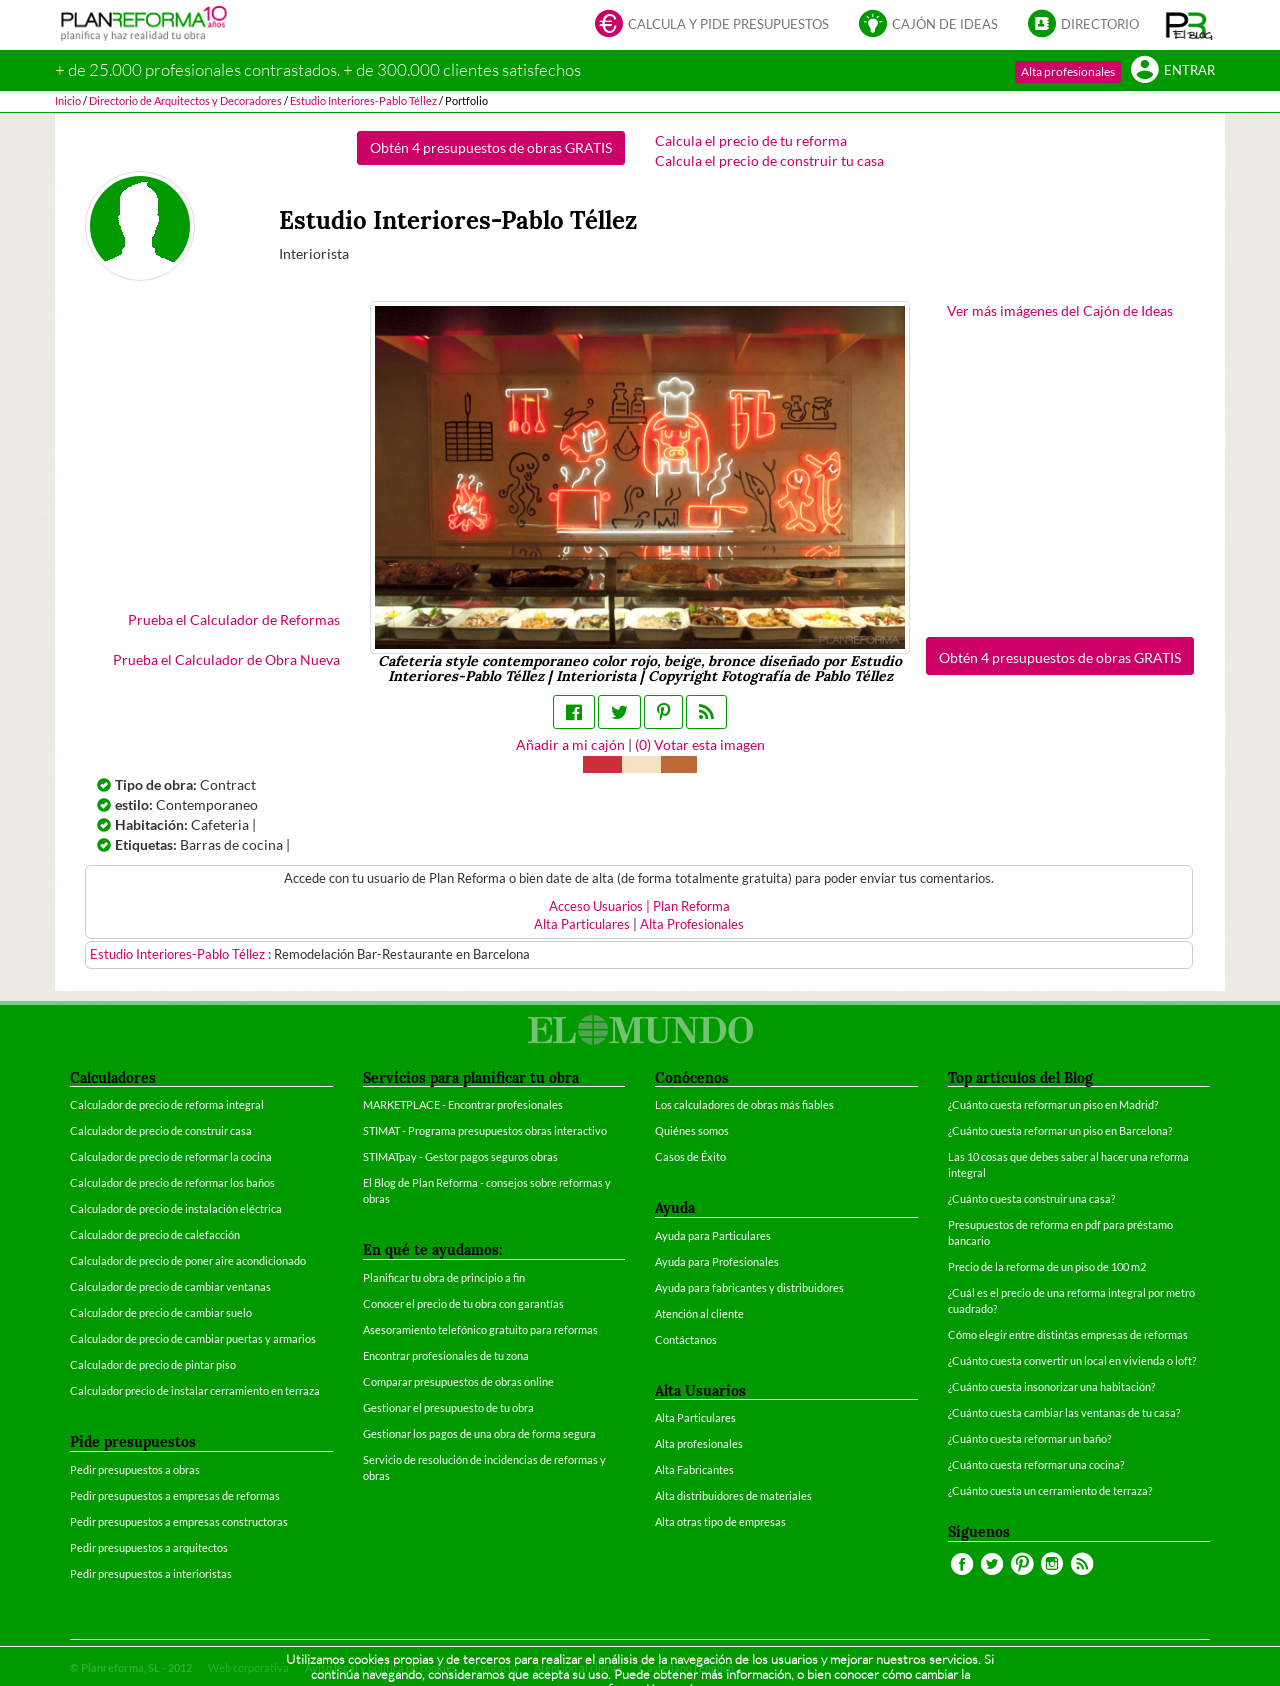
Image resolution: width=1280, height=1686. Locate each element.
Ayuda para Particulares (713, 1235)
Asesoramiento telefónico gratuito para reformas (480, 1329)
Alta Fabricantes (694, 1469)
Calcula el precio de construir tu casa (769, 160)
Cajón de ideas (928, 25)
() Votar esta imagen (700, 744)
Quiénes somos (692, 1130)
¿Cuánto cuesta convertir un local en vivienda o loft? (1072, 1360)
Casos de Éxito (690, 1156)
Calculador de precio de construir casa (161, 1130)
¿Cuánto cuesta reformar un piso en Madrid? (1053, 1104)
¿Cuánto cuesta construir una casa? (1031, 1198)
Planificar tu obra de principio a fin (444, 1277)
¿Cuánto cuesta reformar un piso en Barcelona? (1060, 1130)
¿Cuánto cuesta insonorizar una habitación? (1051, 1386)
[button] (1189, 25)
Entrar (1173, 71)
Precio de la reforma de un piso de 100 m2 (1047, 1266)
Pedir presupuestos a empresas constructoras (179, 1521)
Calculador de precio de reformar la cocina (171, 1156)
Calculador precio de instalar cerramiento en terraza (195, 1390)
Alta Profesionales (692, 924)
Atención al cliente (699, 1313)
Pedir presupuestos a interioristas (151, 1573)
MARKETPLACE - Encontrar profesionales (463, 1104)
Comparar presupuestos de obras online (458, 1381)
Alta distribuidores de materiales (733, 1495)
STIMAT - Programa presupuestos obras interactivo (485, 1130)
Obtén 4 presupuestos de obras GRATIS (491, 147)
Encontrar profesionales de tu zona (446, 1355)
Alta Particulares (582, 924)
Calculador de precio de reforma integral (167, 1104)
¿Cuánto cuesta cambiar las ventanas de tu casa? (1064, 1412)
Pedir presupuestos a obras (135, 1469)
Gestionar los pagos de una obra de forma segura (479, 1433)
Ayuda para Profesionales (717, 1261)
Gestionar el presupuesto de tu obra (448, 1407)
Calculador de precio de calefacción (155, 1234)
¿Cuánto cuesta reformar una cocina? (1036, 1464)
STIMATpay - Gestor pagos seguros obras (460, 1156)
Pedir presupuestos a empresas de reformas (175, 1495)
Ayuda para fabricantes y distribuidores (749, 1287)
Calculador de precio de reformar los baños (172, 1182)
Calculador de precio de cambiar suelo (161, 1312)
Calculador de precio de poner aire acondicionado (188, 1260)
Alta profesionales (1068, 71)
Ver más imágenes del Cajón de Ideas (1060, 310)
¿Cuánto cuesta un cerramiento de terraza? (1050, 1490)
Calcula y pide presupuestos (712, 25)
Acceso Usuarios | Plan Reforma (639, 906)
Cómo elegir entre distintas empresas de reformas (1068, 1334)
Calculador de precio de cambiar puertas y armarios (193, 1338)
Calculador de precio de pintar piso (153, 1364)
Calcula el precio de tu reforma (751, 140)
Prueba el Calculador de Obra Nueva (226, 659)
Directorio (1083, 25)
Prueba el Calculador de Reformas (234, 619)
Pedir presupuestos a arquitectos (149, 1547)
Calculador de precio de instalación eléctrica (176, 1208)
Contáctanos (686, 1339)
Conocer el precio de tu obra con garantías (463, 1303)
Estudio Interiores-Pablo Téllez (179, 954)
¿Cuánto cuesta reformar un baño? (1029, 1438)
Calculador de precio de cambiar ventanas (170, 1286)
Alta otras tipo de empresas (720, 1521)
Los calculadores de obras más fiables (744, 1104)
